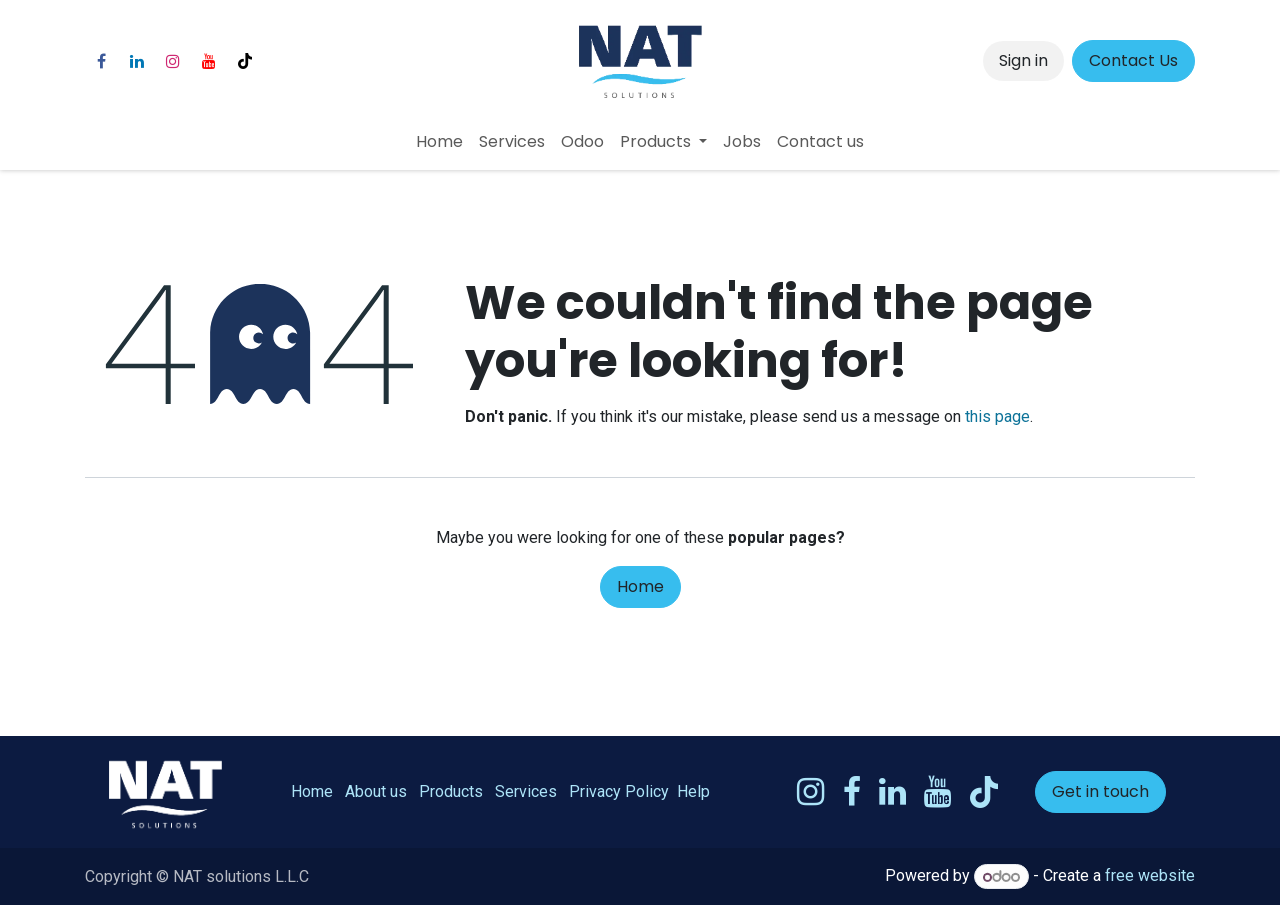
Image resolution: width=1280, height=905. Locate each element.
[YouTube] (209, 61)
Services (526, 791)
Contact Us (1133, 60)
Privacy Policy (619, 791)
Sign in (1023, 60)
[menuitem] (439, 142)
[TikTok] (245, 61)
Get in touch (1100, 791)
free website (1150, 876)
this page (997, 416)
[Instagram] (173, 61)
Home (640, 586)
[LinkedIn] (137, 61)
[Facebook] (101, 61)
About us (376, 791)
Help (693, 791)
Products (451, 791)
